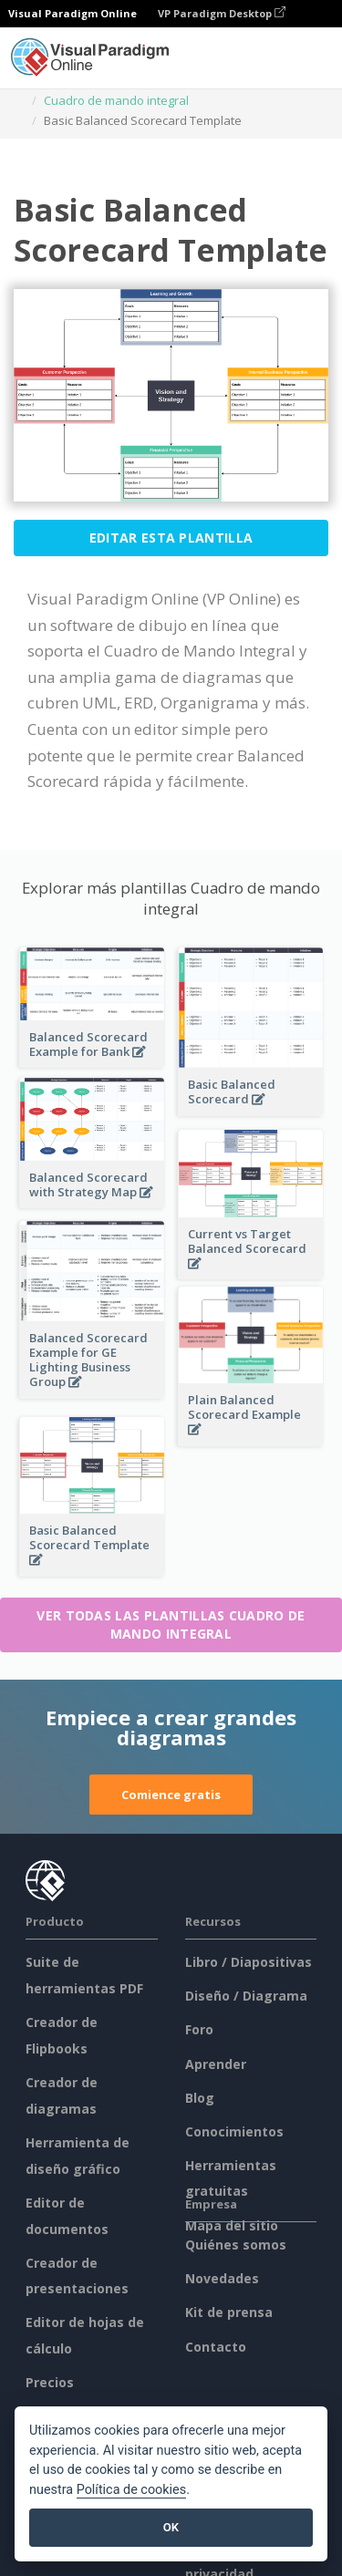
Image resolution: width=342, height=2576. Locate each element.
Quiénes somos (235, 2244)
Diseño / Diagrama (246, 1995)
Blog (199, 2097)
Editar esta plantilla (171, 537)
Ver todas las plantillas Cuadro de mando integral (170, 1624)
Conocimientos (234, 2131)
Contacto (215, 2346)
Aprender (215, 2064)
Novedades (222, 2278)
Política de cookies (132, 2490)
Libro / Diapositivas (248, 1962)
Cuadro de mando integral (116, 100)
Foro (199, 2029)
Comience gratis (171, 1794)
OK (171, 2527)
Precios (50, 2382)
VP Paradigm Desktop (221, 13)
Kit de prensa (229, 2312)
